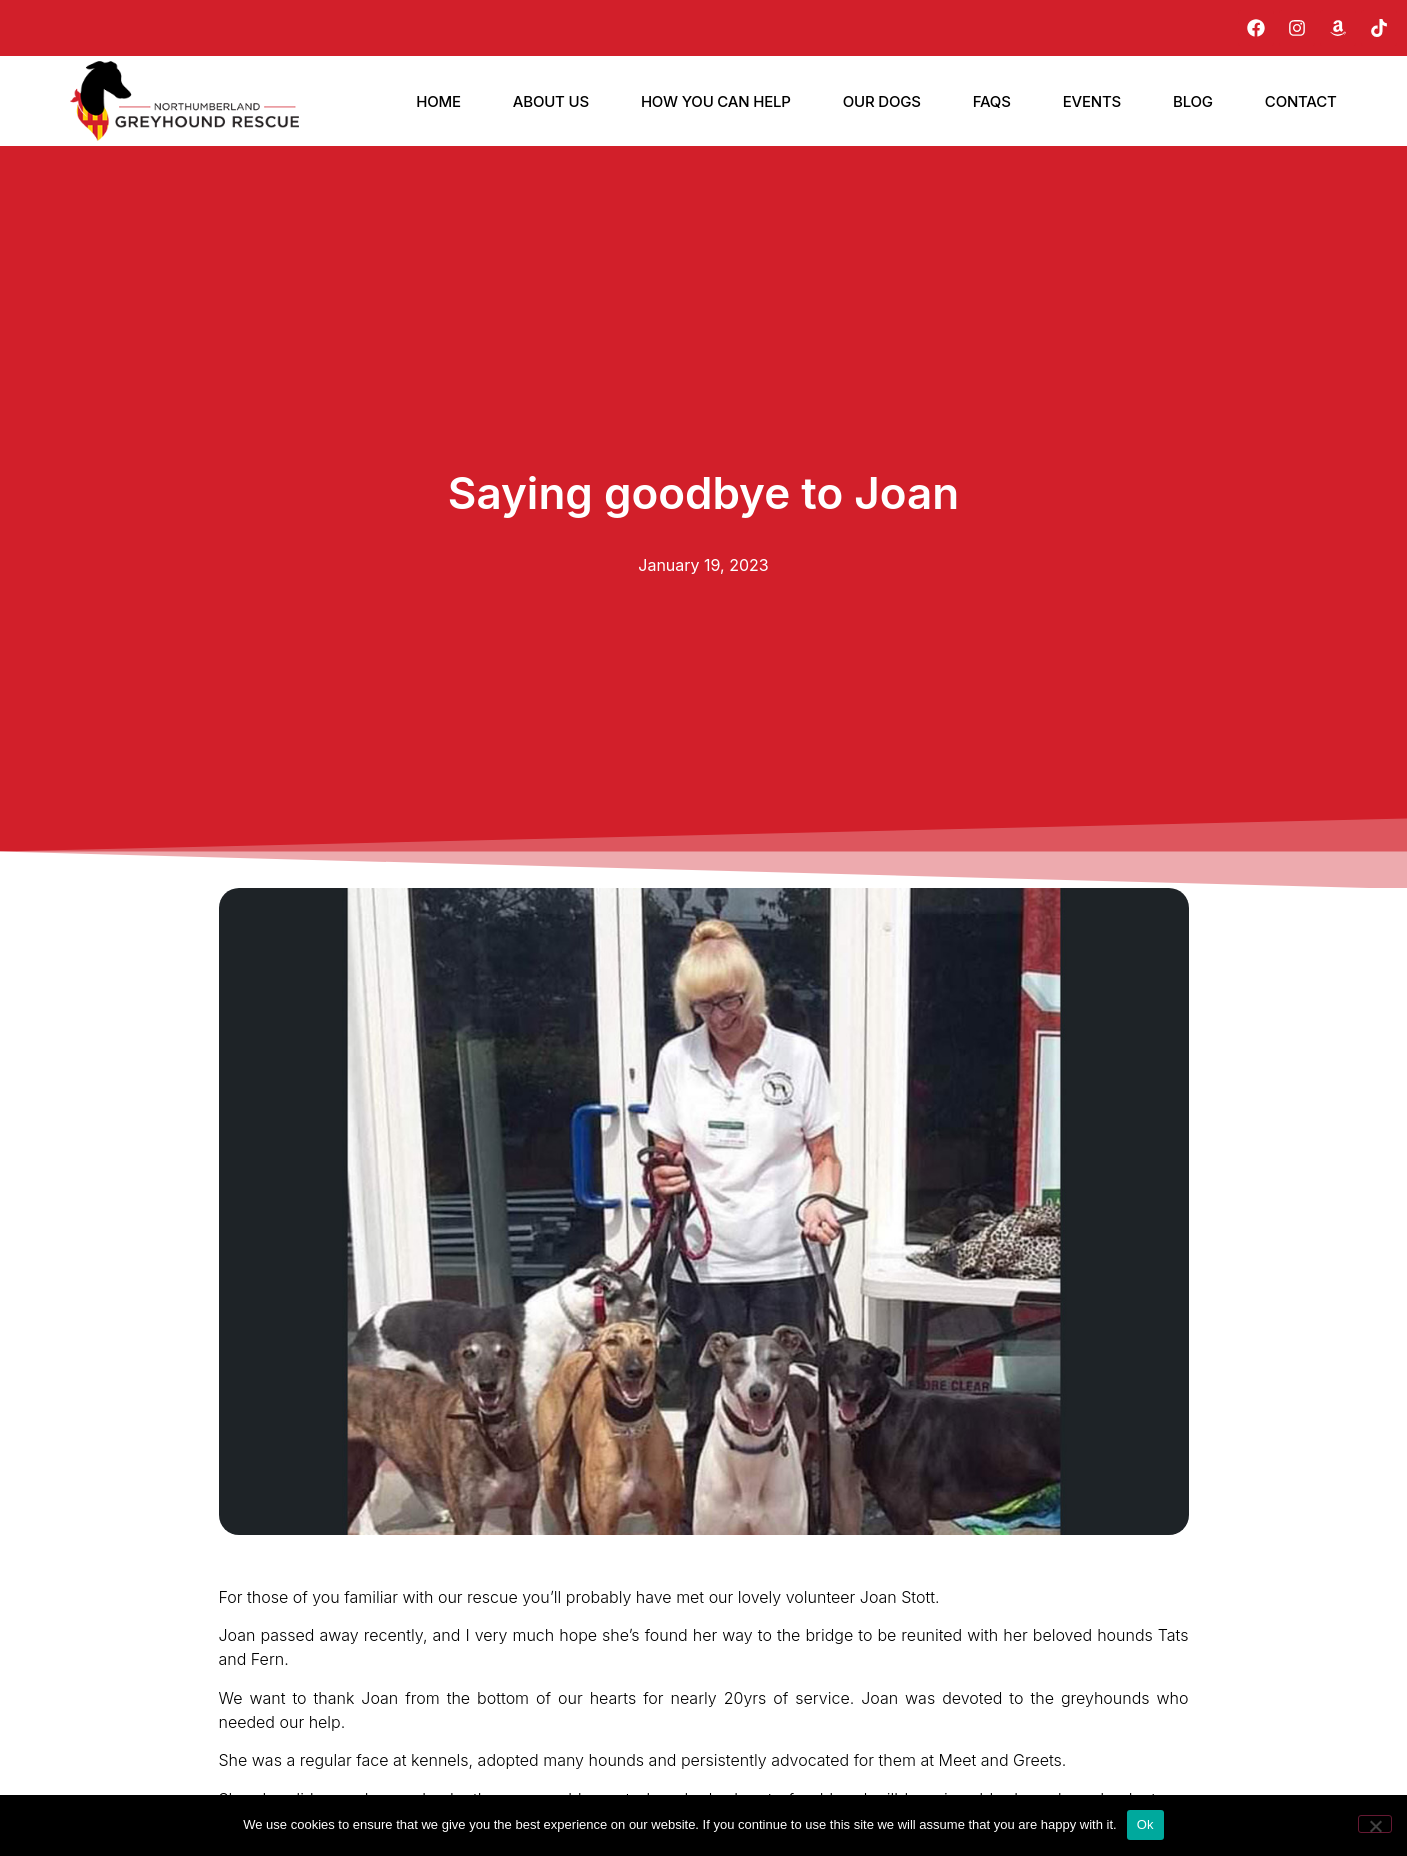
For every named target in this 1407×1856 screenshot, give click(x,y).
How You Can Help (716, 101)
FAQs (992, 101)
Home (438, 101)
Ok (1145, 1824)
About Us (551, 101)
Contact (1301, 101)
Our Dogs (882, 101)
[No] (1375, 1824)
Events (1092, 101)
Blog (1193, 101)
